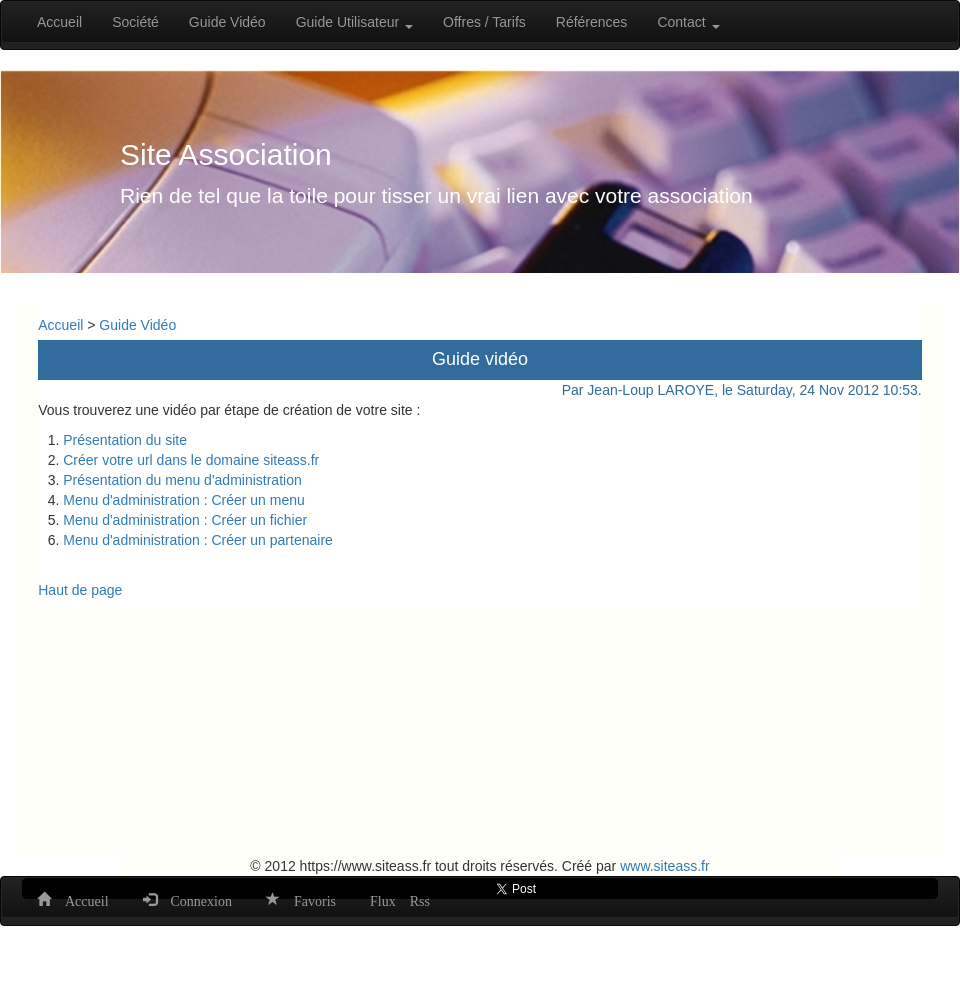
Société (135, 22)
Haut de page (80, 590)
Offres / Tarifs (484, 22)
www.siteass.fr (664, 866)
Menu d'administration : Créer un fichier (187, 520)
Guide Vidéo (227, 22)
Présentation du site (125, 440)
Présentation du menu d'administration (182, 480)
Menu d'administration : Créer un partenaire (198, 540)
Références (592, 22)
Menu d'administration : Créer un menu (184, 500)
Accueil (59, 22)
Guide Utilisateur (354, 22)
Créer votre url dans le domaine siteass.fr (191, 460)
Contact (688, 22)
